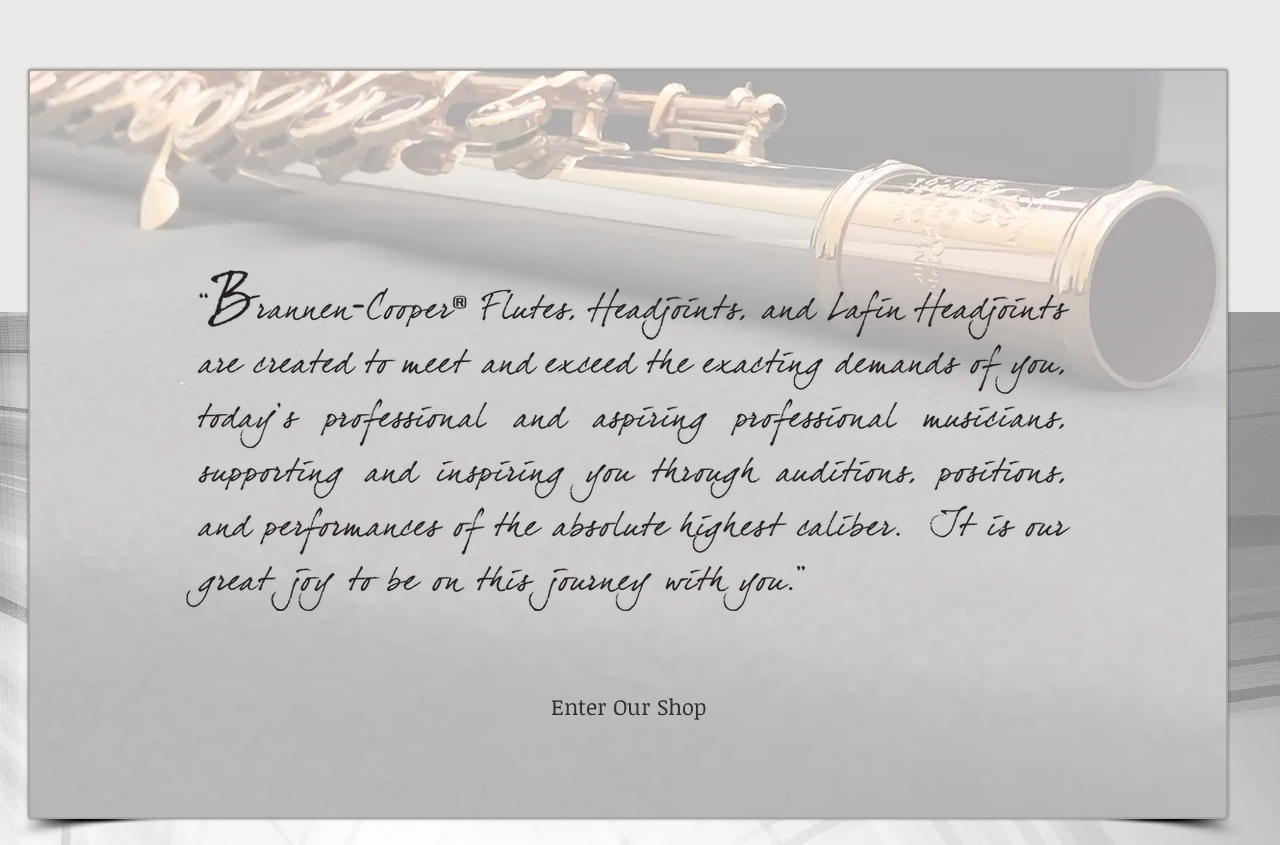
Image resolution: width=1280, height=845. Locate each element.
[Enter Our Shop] (628, 707)
